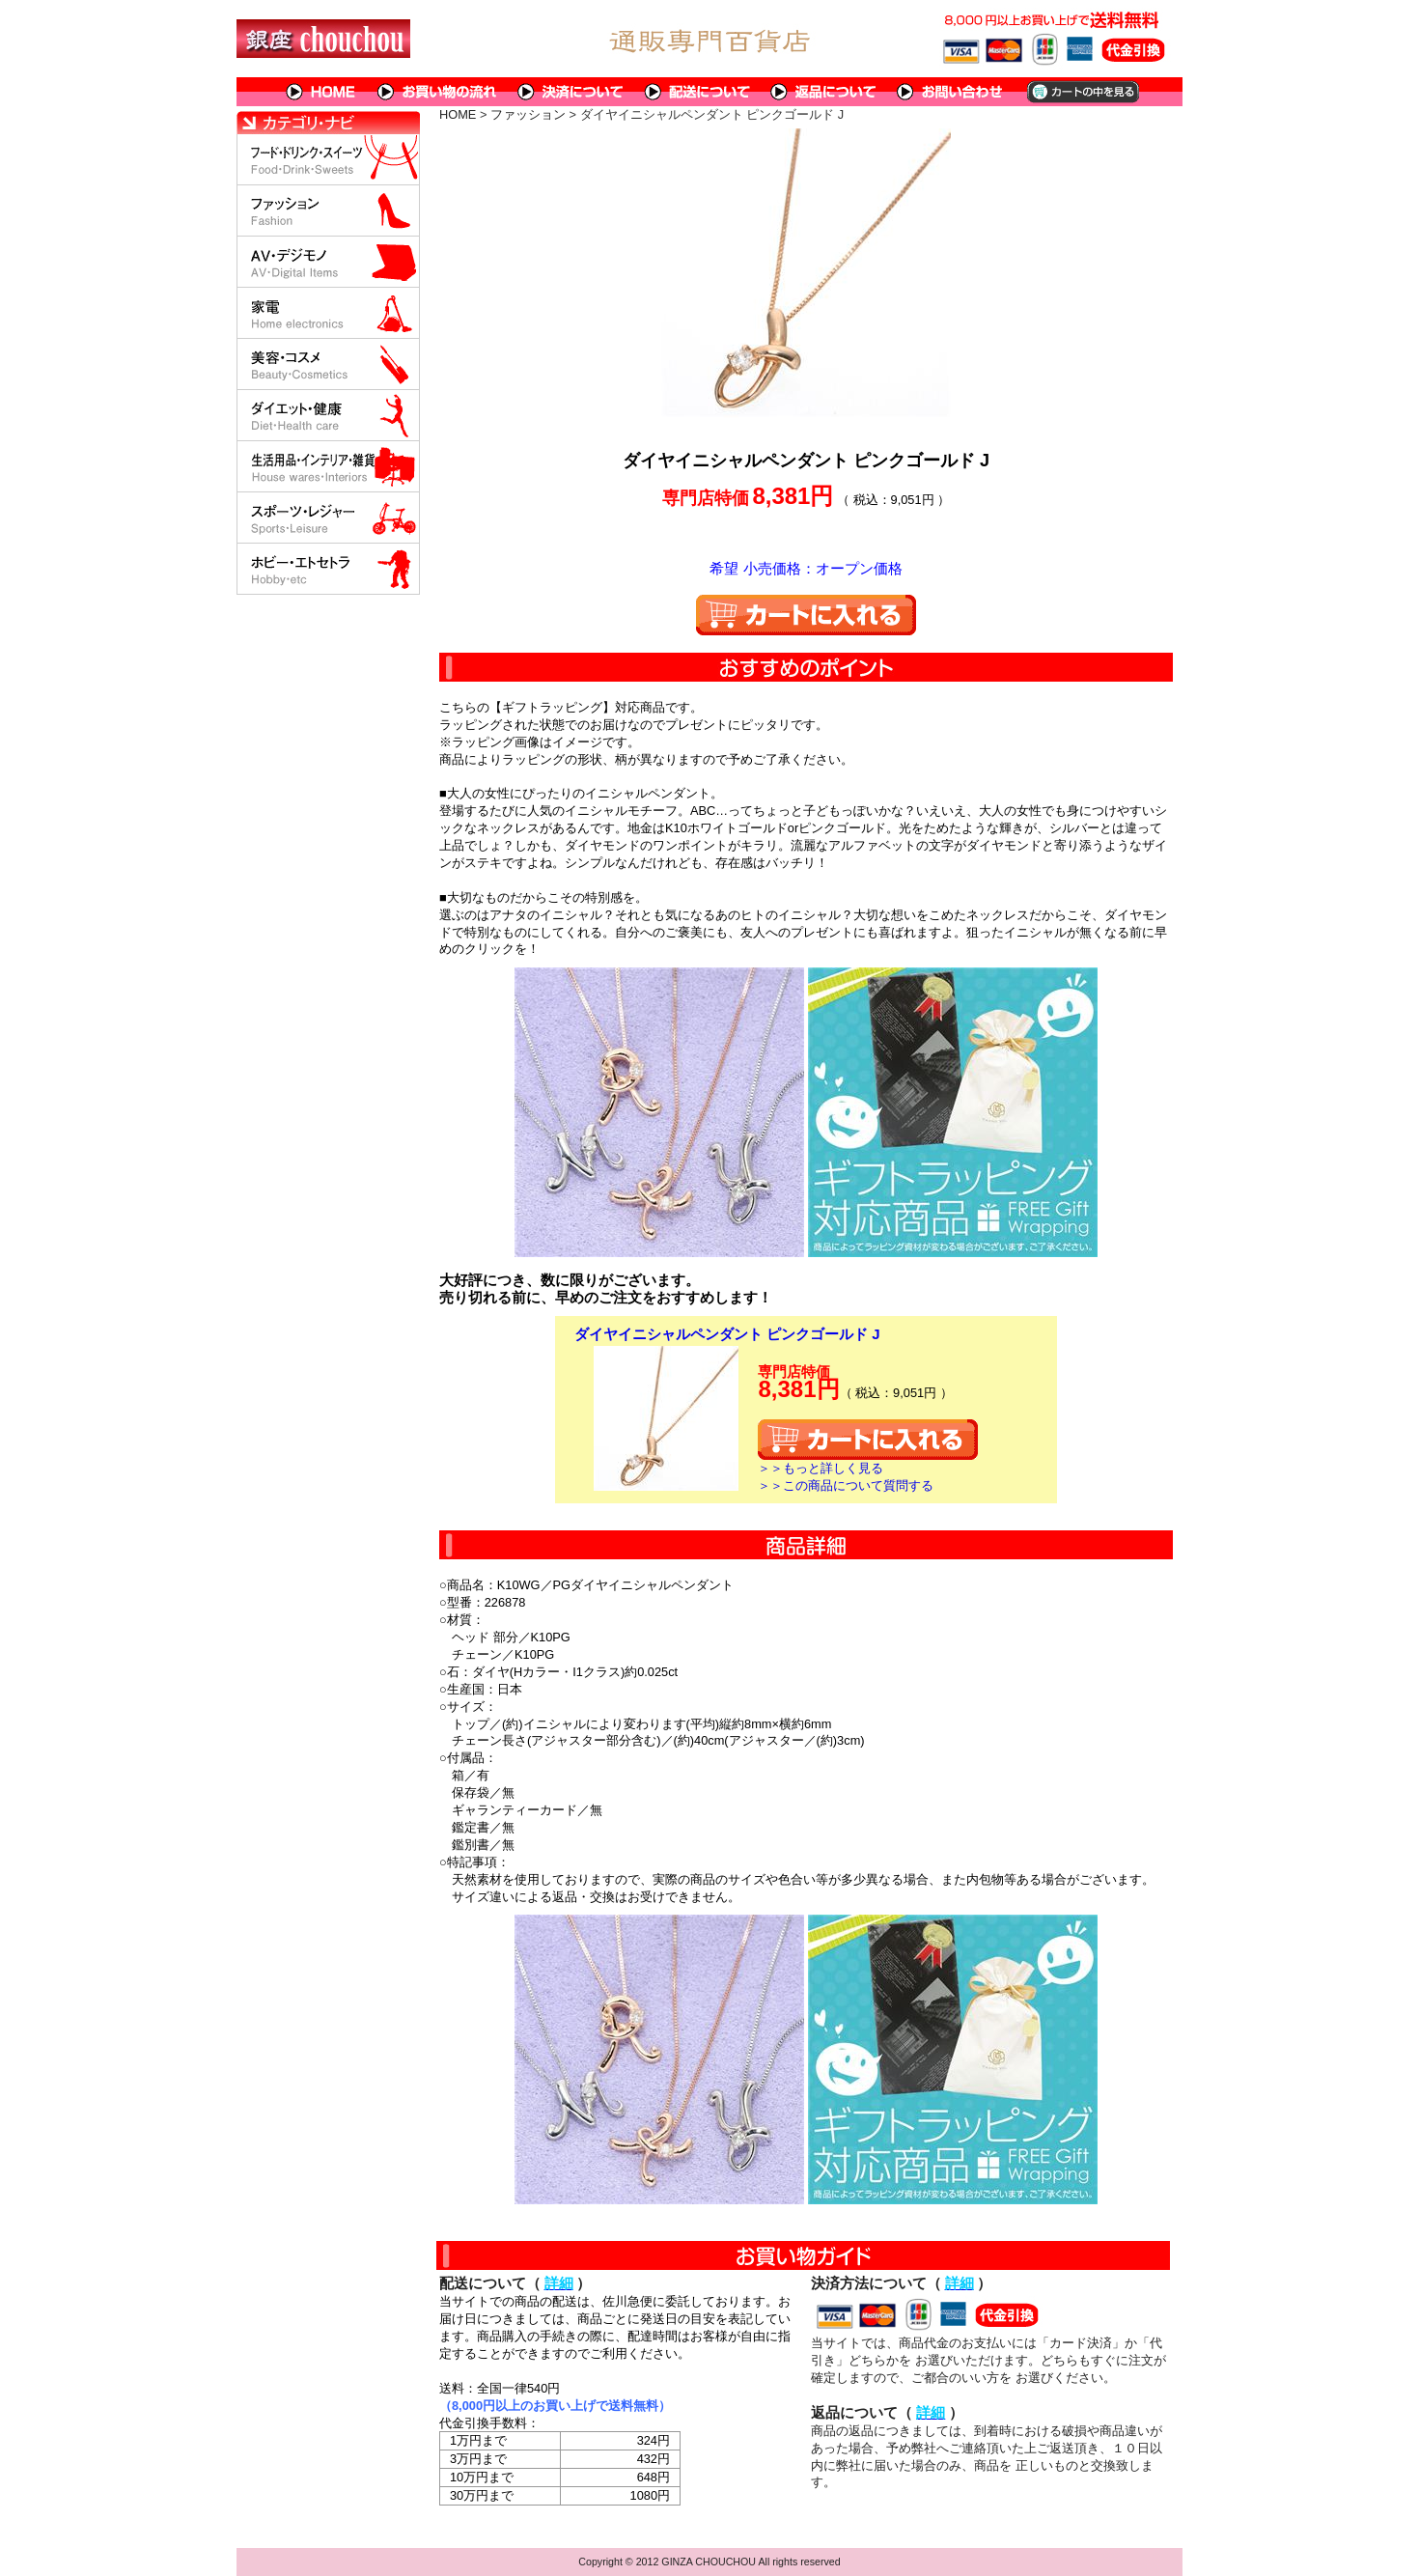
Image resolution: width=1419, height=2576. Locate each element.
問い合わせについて (951, 91)
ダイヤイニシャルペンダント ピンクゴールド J (727, 1334)
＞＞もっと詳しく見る (820, 1468)
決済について (571, 91)
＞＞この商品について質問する (845, 1485)
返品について (824, 91)
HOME (321, 91)
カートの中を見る (1082, 91)
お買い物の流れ (437, 91)
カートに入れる (806, 615)
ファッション (528, 114)
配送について (697, 91)
